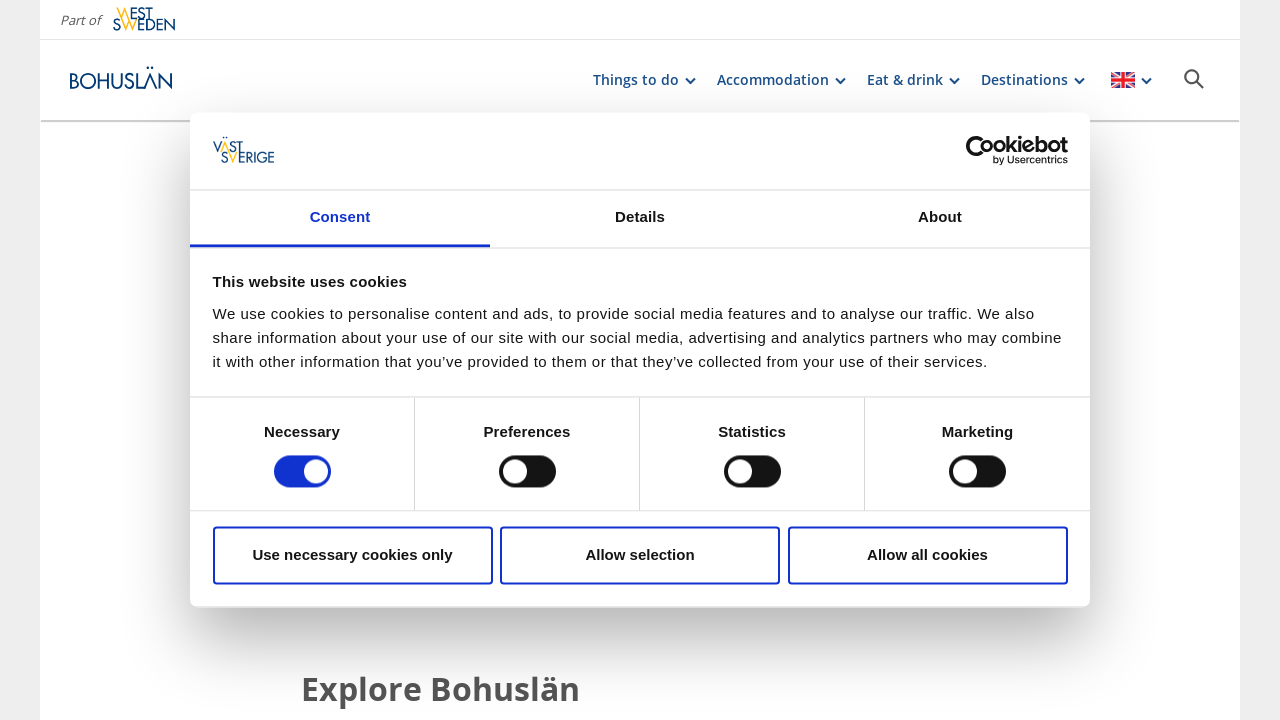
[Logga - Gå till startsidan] (140, 80)
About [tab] (940, 216)
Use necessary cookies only (352, 554)
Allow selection (639, 554)
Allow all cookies (927, 554)
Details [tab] (640, 216)
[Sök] (1194, 79)
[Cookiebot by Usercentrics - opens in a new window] (980, 151)
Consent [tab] (340, 216)
